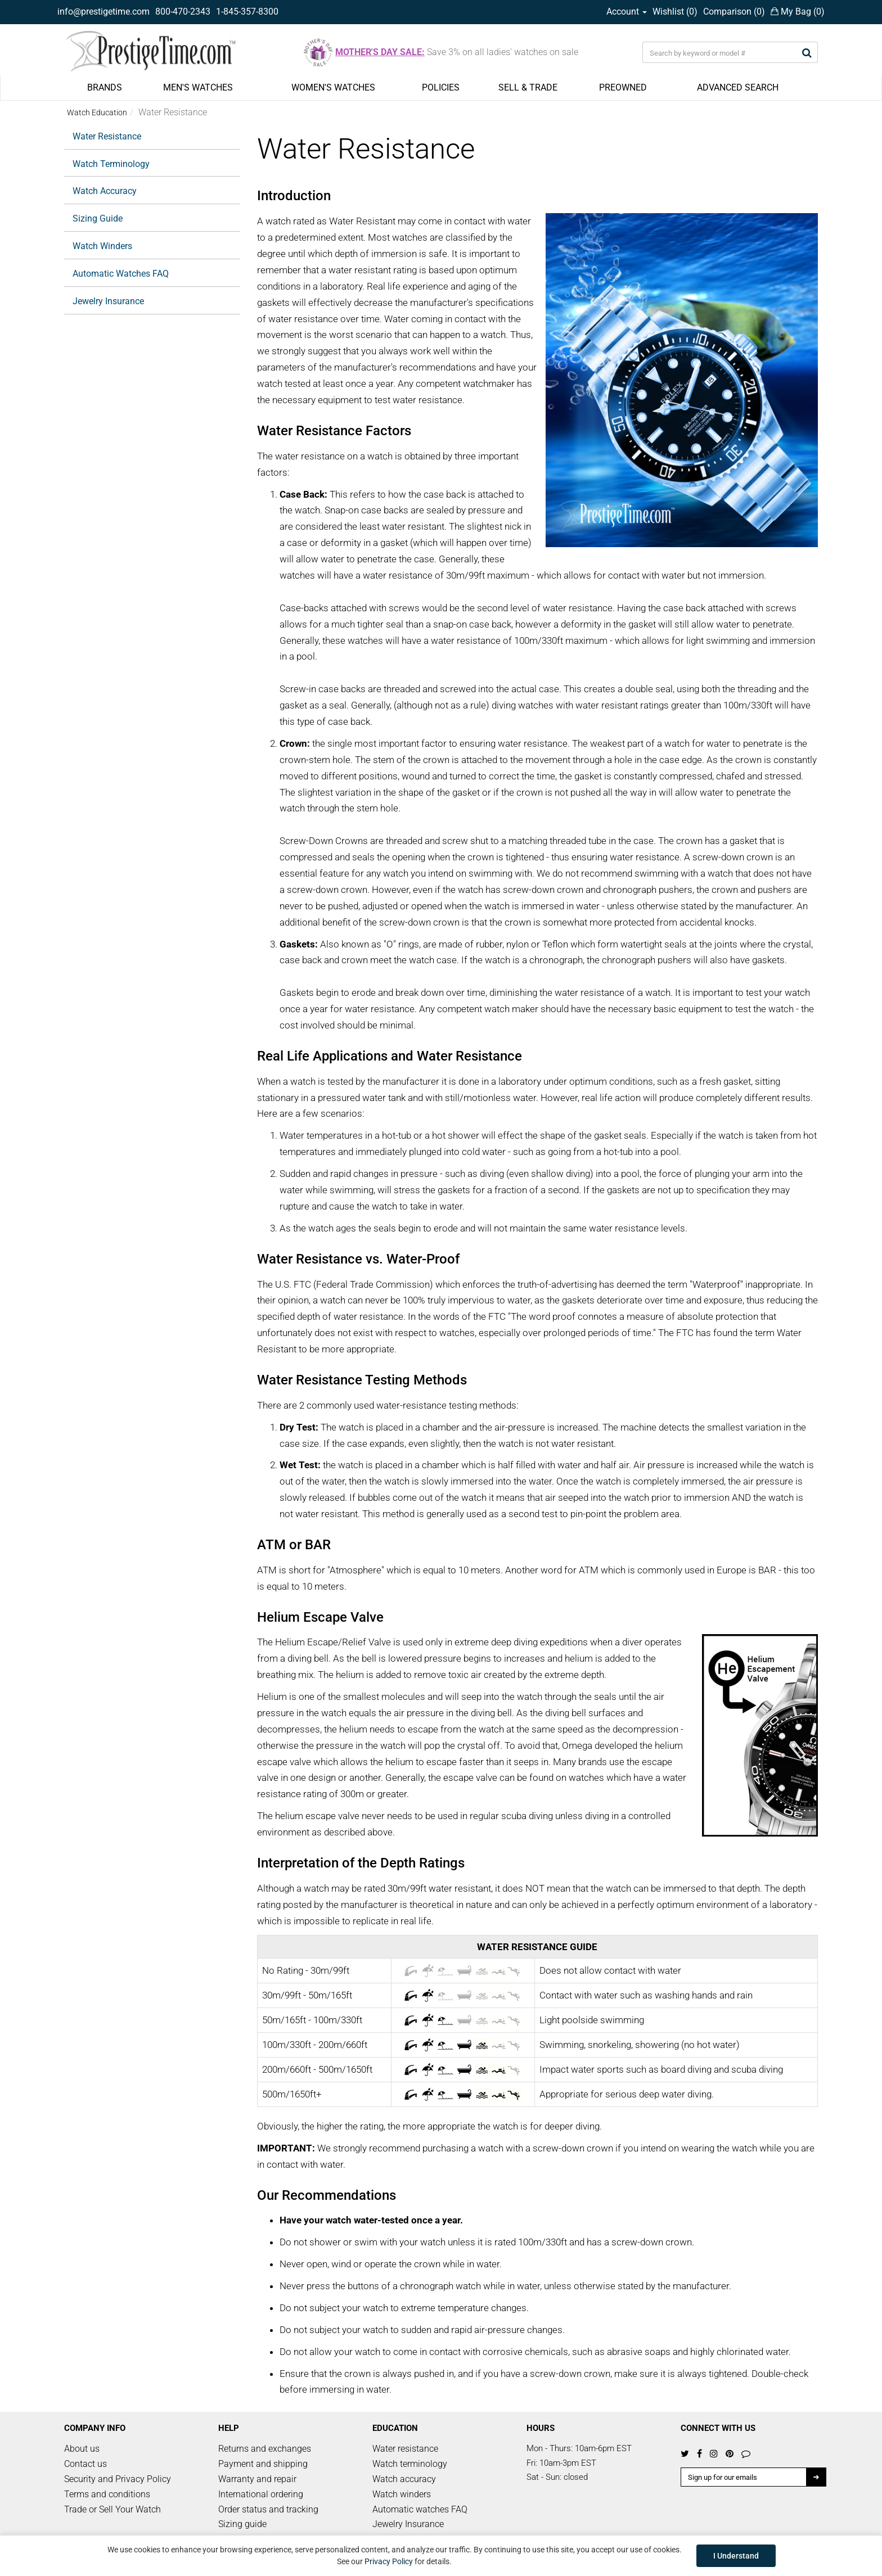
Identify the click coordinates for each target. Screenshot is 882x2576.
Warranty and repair (257, 2479)
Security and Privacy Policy (117, 2479)
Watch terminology (409, 2463)
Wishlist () (675, 11)
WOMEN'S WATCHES (333, 87)
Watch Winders (102, 246)
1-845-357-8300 (247, 11)
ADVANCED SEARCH (737, 87)
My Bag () (798, 11)
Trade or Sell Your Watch (112, 2509)
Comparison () (734, 11)
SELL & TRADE (527, 87)
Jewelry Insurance (108, 301)
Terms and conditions (107, 2494)
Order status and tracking (268, 2509)
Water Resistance (107, 136)
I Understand (736, 2555)
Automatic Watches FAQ (121, 273)
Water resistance (405, 2448)
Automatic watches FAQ (419, 2509)
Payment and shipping (263, 2463)
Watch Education (97, 112)
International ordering (260, 2494)
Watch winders (401, 2494)
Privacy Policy (388, 2561)
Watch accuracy (404, 2479)
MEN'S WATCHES (198, 87)
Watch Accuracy (105, 191)
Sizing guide (242, 2524)
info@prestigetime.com (103, 11)
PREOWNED (623, 87)
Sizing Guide (98, 218)
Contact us (85, 2463)
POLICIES (441, 87)
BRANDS (104, 87)
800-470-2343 (182, 11)
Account (626, 11)
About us (82, 2448)
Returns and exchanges (264, 2448)
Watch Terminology (111, 164)
